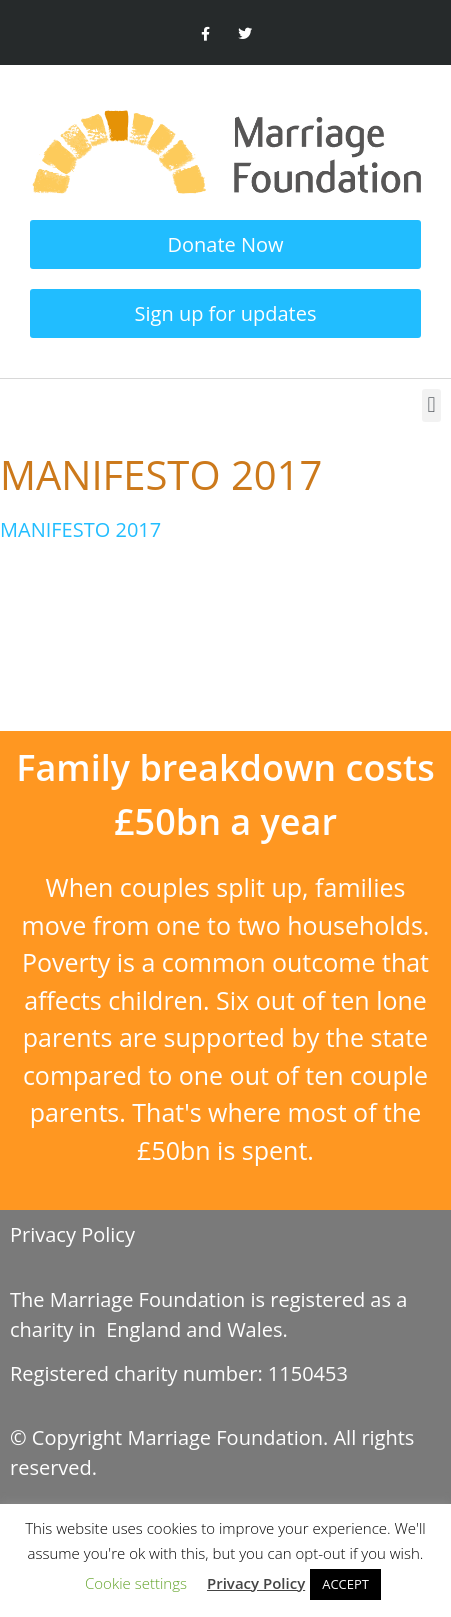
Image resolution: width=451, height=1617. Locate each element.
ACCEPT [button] (345, 1584)
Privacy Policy (72, 1234)
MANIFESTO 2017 (80, 529)
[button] (431, 405)
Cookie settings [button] (136, 1583)
